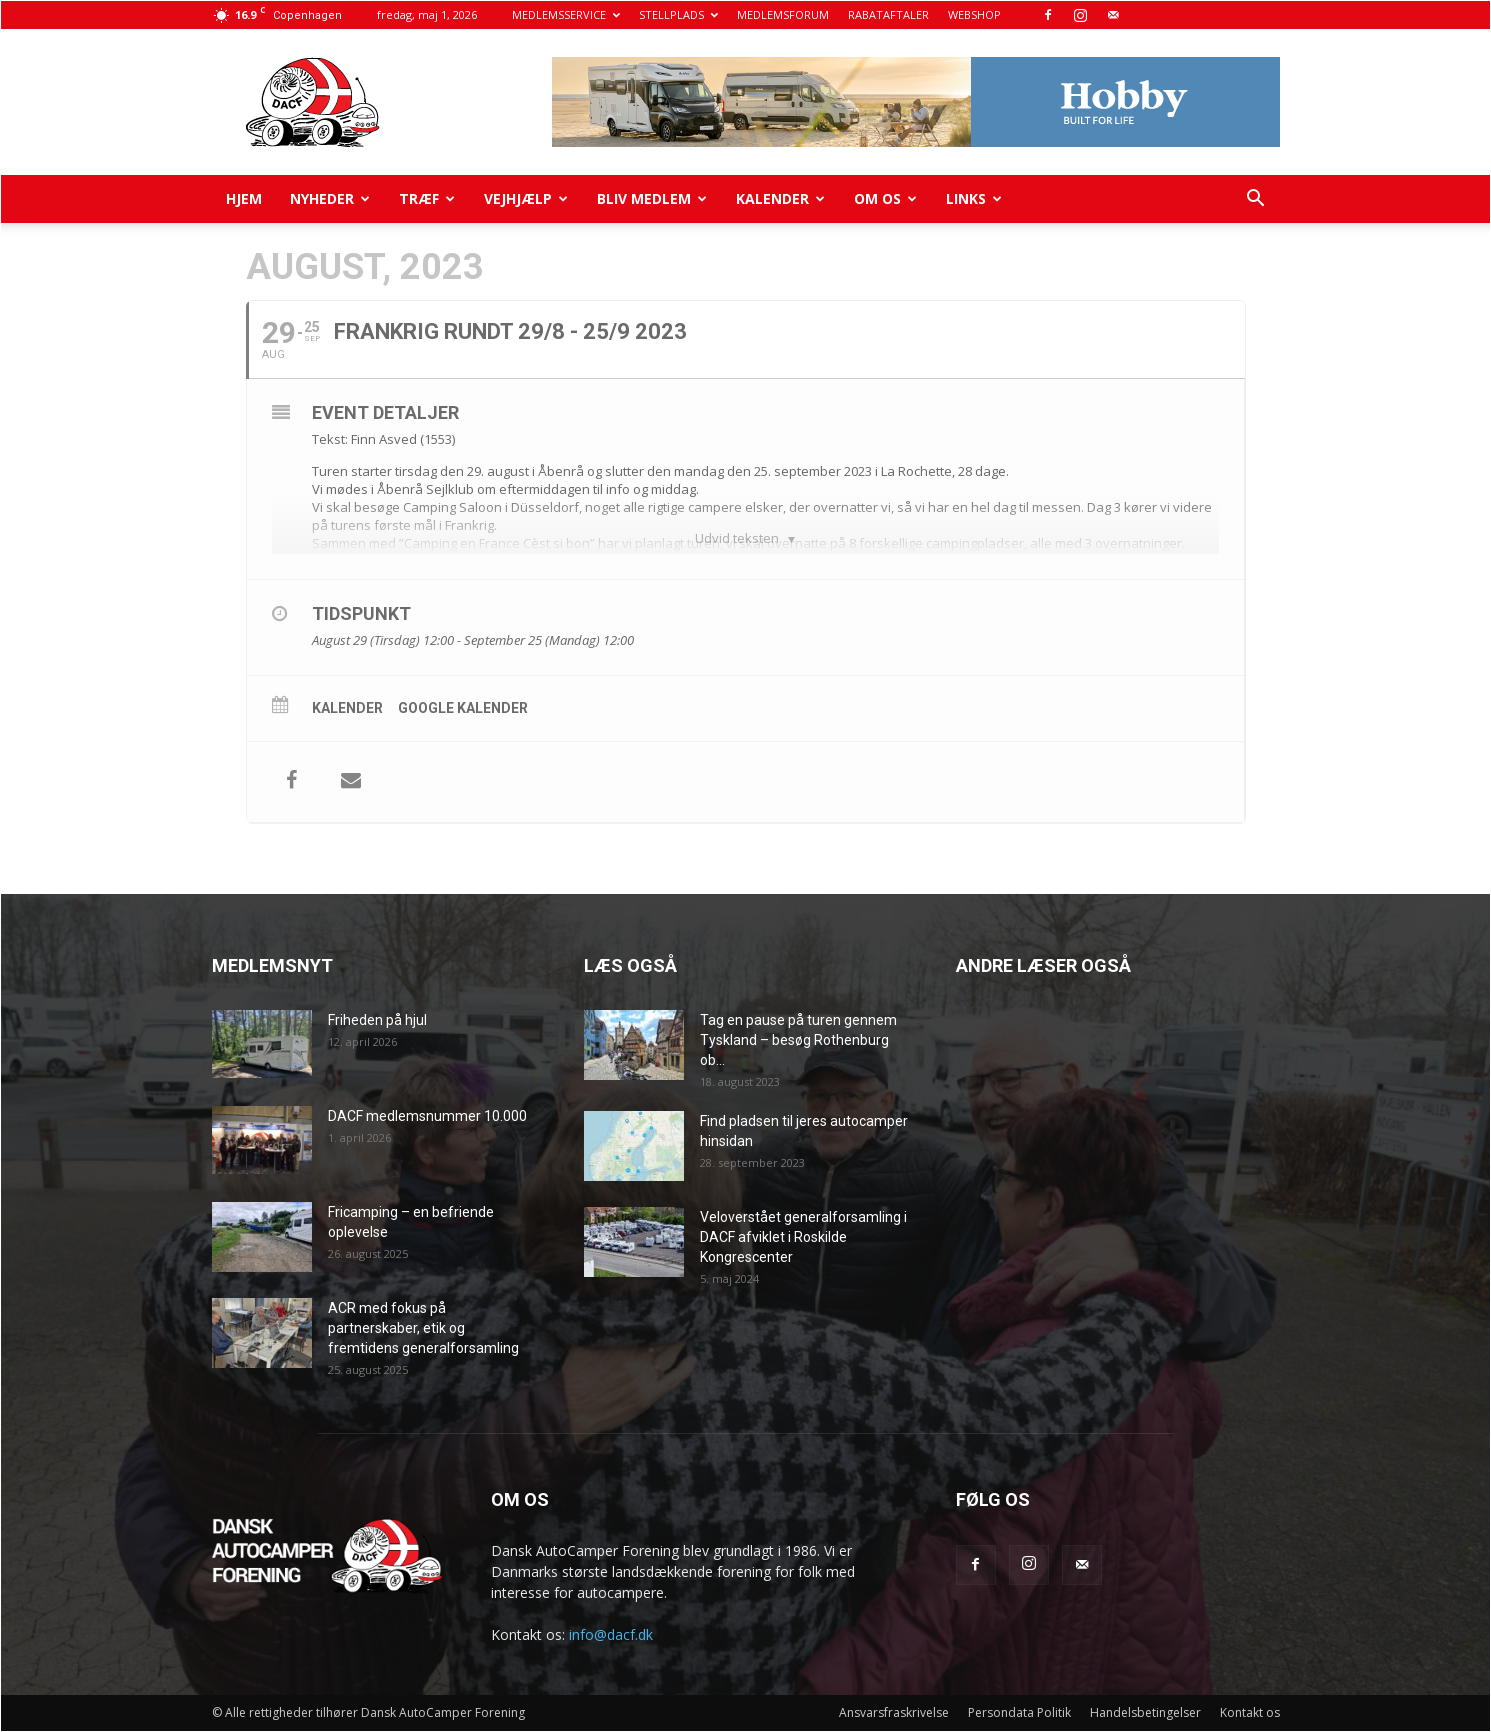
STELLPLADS (678, 14)
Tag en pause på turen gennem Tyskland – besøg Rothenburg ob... (798, 1040)
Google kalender (463, 708)
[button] (1256, 200)
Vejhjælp (526, 198)
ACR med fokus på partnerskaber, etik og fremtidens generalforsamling (423, 1328)
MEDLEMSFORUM (783, 14)
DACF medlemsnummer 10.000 (427, 1116)
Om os (885, 198)
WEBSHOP (974, 14)
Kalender (780, 198)
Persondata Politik (1019, 1712)
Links (974, 198)
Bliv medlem (652, 198)
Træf (427, 198)
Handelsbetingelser (1145, 1712)
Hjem (244, 198)
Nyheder (330, 198)
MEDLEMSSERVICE (566, 14)
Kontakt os (1250, 1712)
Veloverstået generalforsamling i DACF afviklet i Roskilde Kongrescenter (803, 1237)
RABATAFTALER (888, 14)
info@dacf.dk (611, 1634)
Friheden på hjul (377, 1020)
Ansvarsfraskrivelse (894, 1712)
